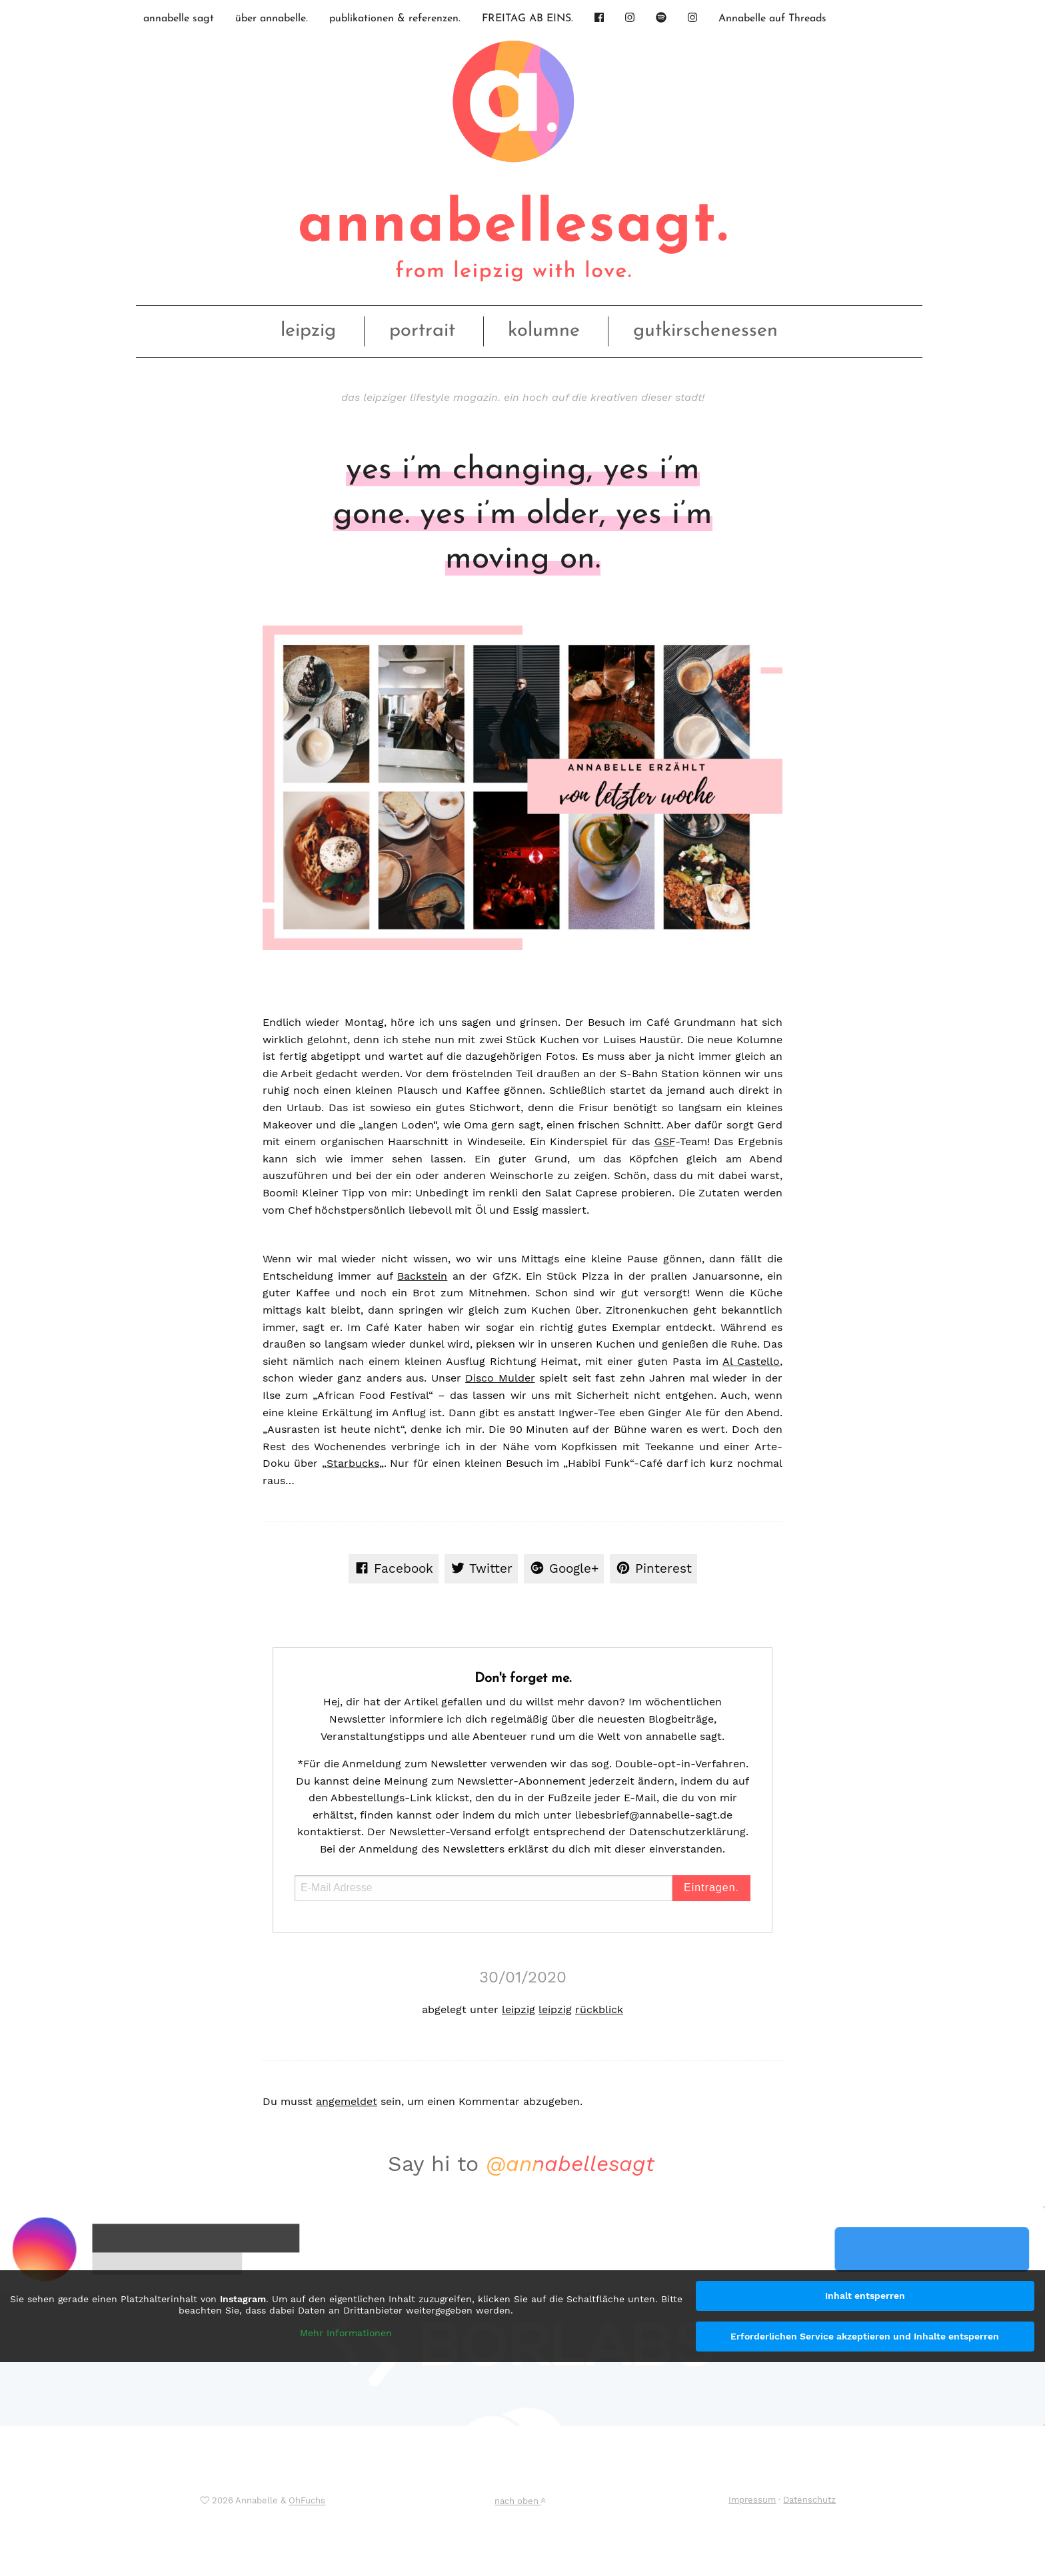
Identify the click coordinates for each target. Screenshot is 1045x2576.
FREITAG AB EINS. (527, 18)
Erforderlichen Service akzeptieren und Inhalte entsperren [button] (864, 2336)
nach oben (520, 2501)
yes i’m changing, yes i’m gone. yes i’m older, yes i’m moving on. (522, 515)
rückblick (599, 2009)
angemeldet (346, 2101)
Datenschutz (809, 2500)
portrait (422, 330)
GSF (664, 1141)
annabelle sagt (178, 18)
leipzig (308, 330)
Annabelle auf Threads (772, 18)
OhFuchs (307, 2501)
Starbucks (353, 1463)
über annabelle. (271, 18)
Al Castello (751, 1361)
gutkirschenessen (705, 330)
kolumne (544, 330)
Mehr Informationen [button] (346, 2333)
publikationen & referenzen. (395, 18)
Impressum (752, 2500)
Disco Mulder (500, 1378)
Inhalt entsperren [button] (865, 2295)
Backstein (422, 1276)
